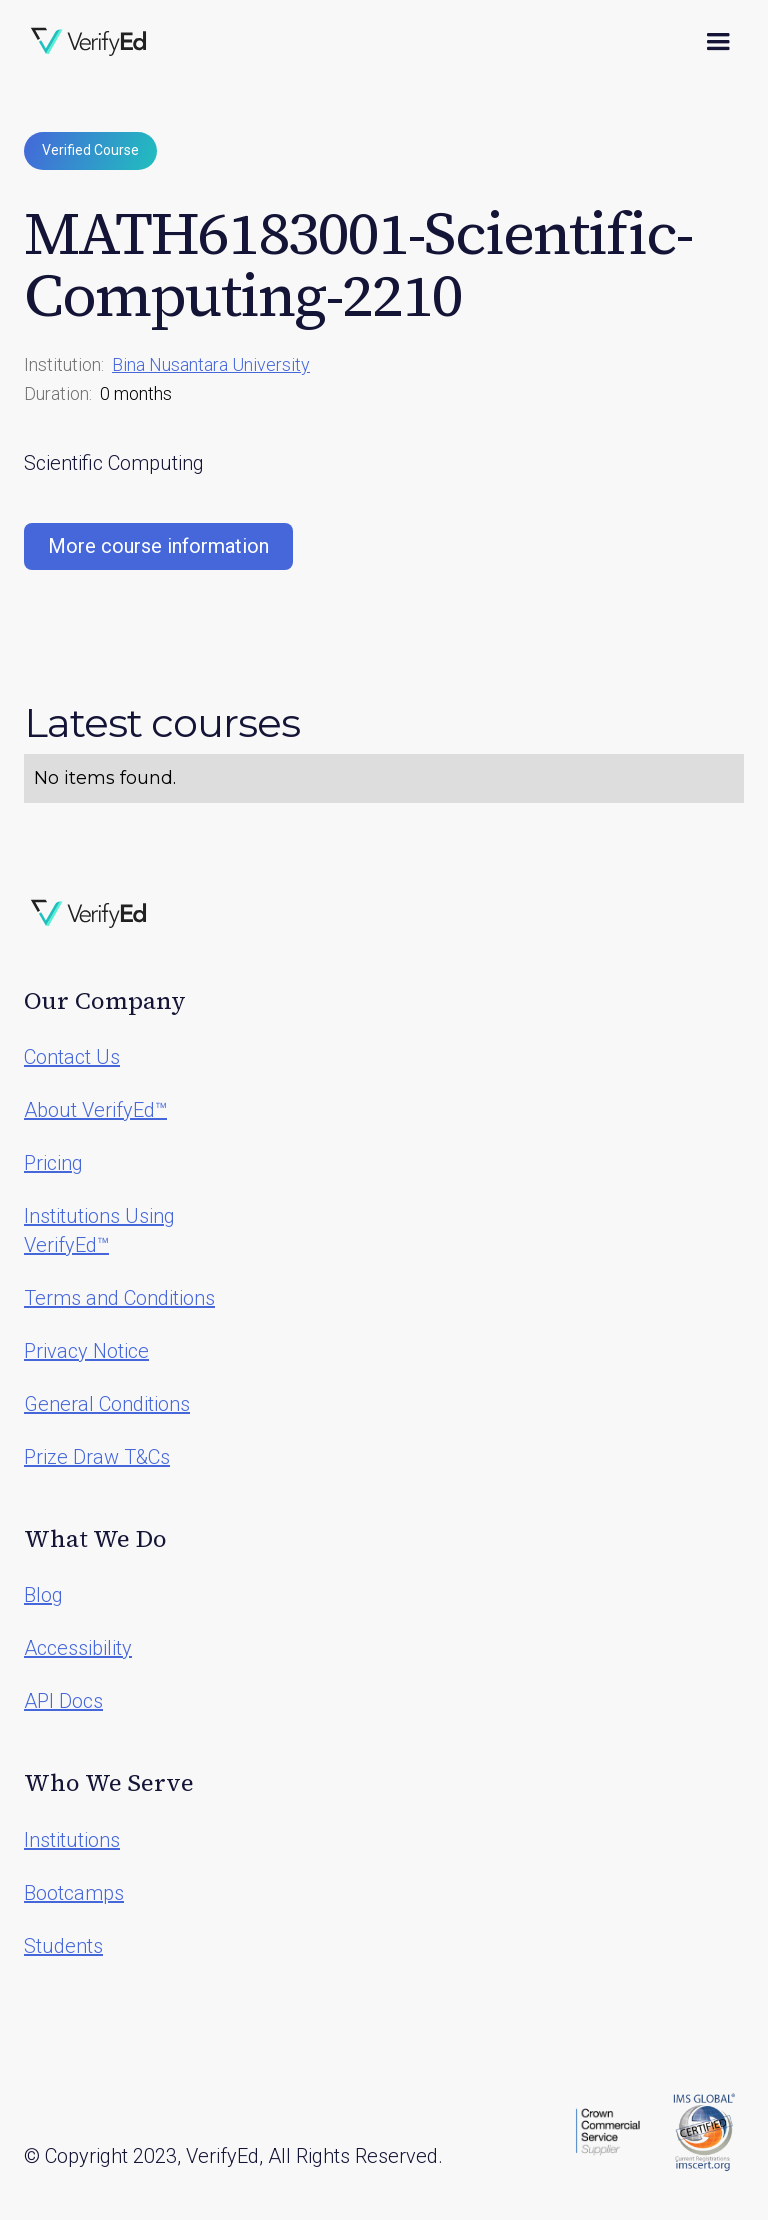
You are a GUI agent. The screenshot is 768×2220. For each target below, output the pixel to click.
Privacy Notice (86, 1351)
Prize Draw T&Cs (97, 1457)
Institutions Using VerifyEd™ (99, 1230)
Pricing (53, 1163)
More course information (158, 546)
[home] (89, 42)
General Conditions (107, 1404)
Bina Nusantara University (211, 364)
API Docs (63, 1701)
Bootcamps (74, 1893)
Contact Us (72, 1057)
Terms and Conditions (119, 1298)
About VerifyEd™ (95, 1110)
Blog (43, 1595)
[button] (718, 42)
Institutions (72, 1840)
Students (63, 1946)
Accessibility (78, 1648)
